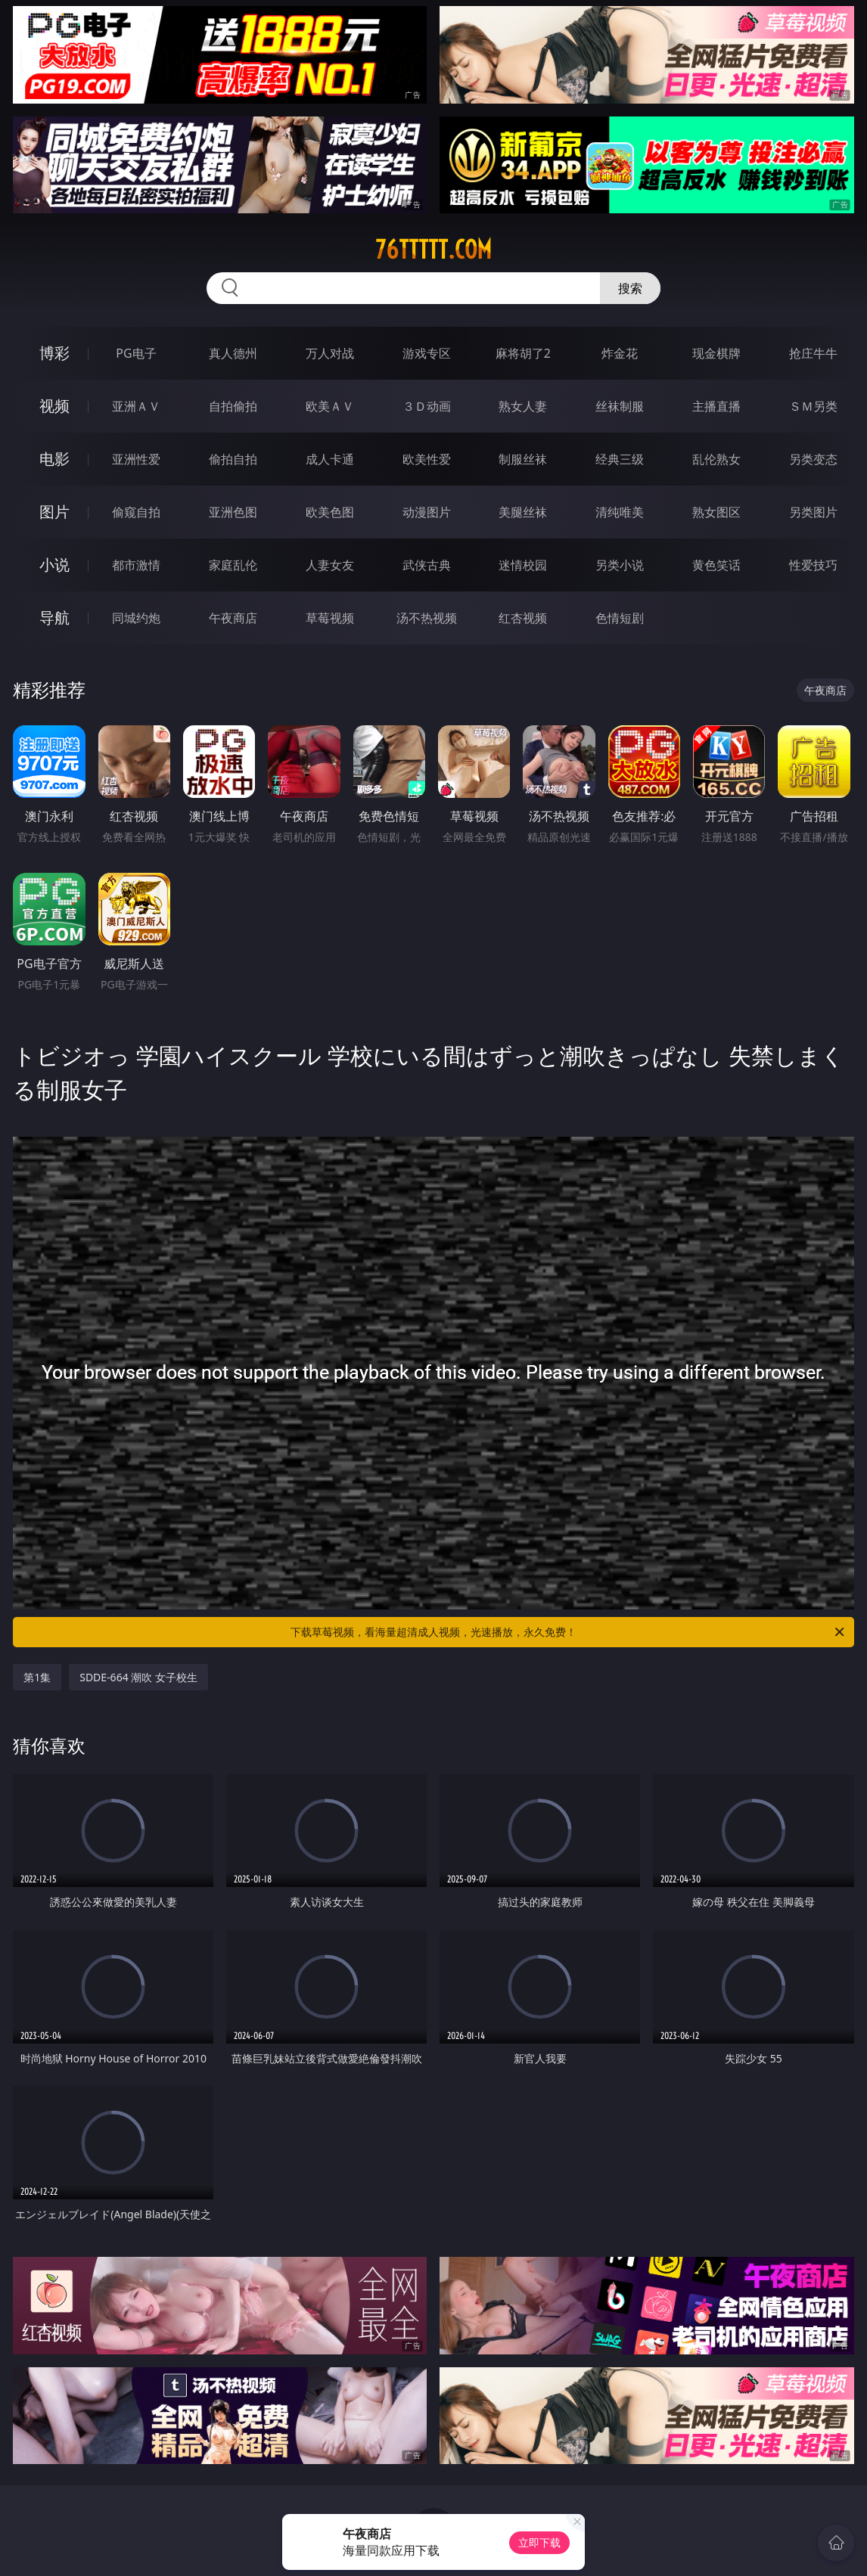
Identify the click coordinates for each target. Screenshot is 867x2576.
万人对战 (330, 353)
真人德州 (233, 353)
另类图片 (813, 512)
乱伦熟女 (716, 459)
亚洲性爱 (136, 459)
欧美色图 (330, 512)
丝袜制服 (619, 406)
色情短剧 (619, 618)
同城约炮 (136, 618)
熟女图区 (716, 512)
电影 (54, 458)
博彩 (54, 353)
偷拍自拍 (233, 459)
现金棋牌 (716, 353)
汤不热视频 (426, 618)
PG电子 (136, 353)
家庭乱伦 (233, 565)
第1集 (37, 1677)
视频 (54, 406)
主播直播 (716, 406)
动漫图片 (426, 512)
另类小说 (619, 565)
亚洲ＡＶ (136, 406)
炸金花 (619, 353)
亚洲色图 (233, 512)
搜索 (630, 288)
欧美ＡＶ (330, 406)
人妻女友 (330, 565)
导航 (54, 617)
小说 (54, 564)
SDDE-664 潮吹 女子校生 (138, 1677)
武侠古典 (426, 565)
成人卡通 (330, 459)
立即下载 (539, 2542)
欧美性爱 (426, 459)
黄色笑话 (716, 565)
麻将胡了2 (523, 353)
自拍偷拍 (233, 406)
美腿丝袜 (523, 512)
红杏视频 (523, 618)
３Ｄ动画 (426, 406)
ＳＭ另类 (813, 406)
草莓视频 (330, 618)
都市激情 (136, 565)
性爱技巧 (813, 565)
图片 (54, 511)
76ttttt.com (433, 249)
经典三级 (619, 459)
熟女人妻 (523, 406)
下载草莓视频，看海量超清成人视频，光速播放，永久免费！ (569, 1632)
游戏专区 (426, 353)
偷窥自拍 (136, 512)
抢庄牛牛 (813, 353)
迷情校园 (523, 565)
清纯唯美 (619, 512)
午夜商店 (233, 618)
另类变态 (813, 459)
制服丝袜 (523, 459)
